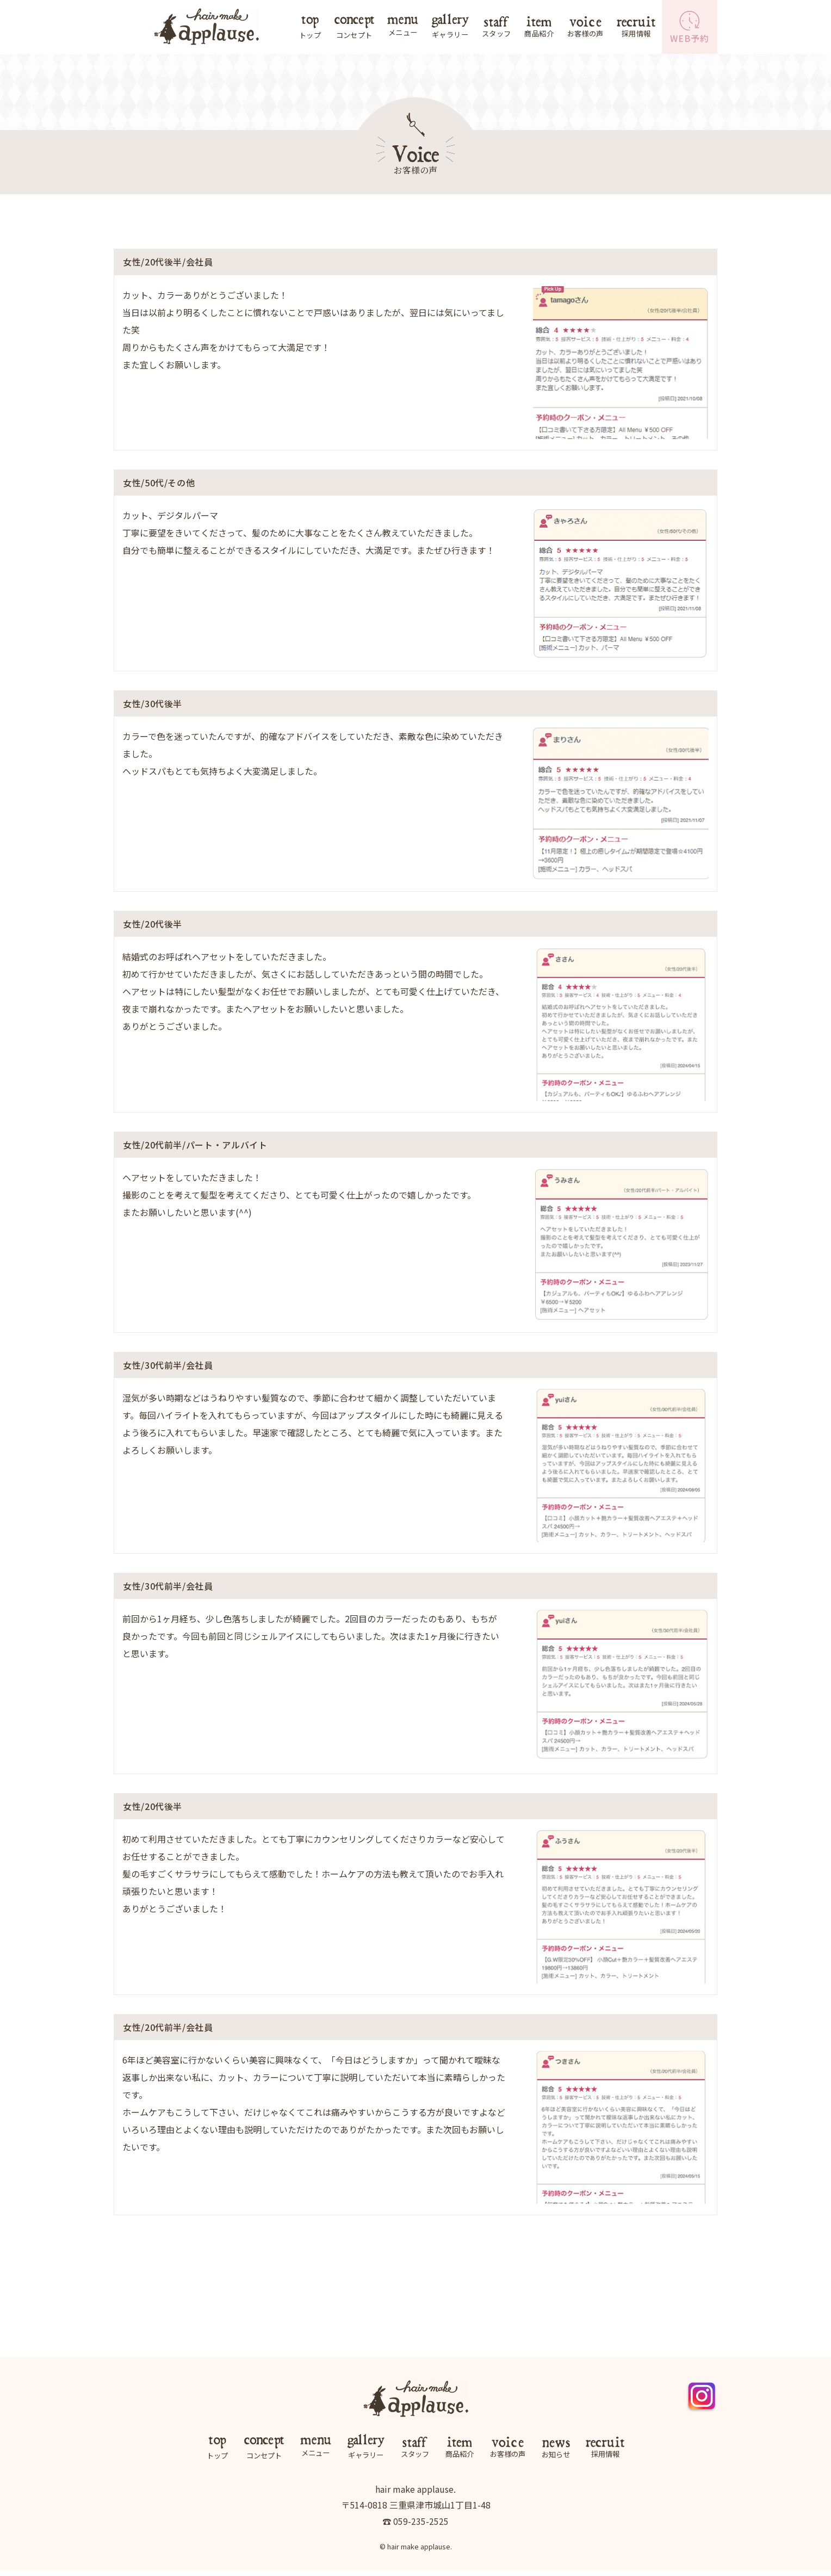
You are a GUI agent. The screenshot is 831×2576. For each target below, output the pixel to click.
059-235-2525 (421, 2527)
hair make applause (418, 2553)
